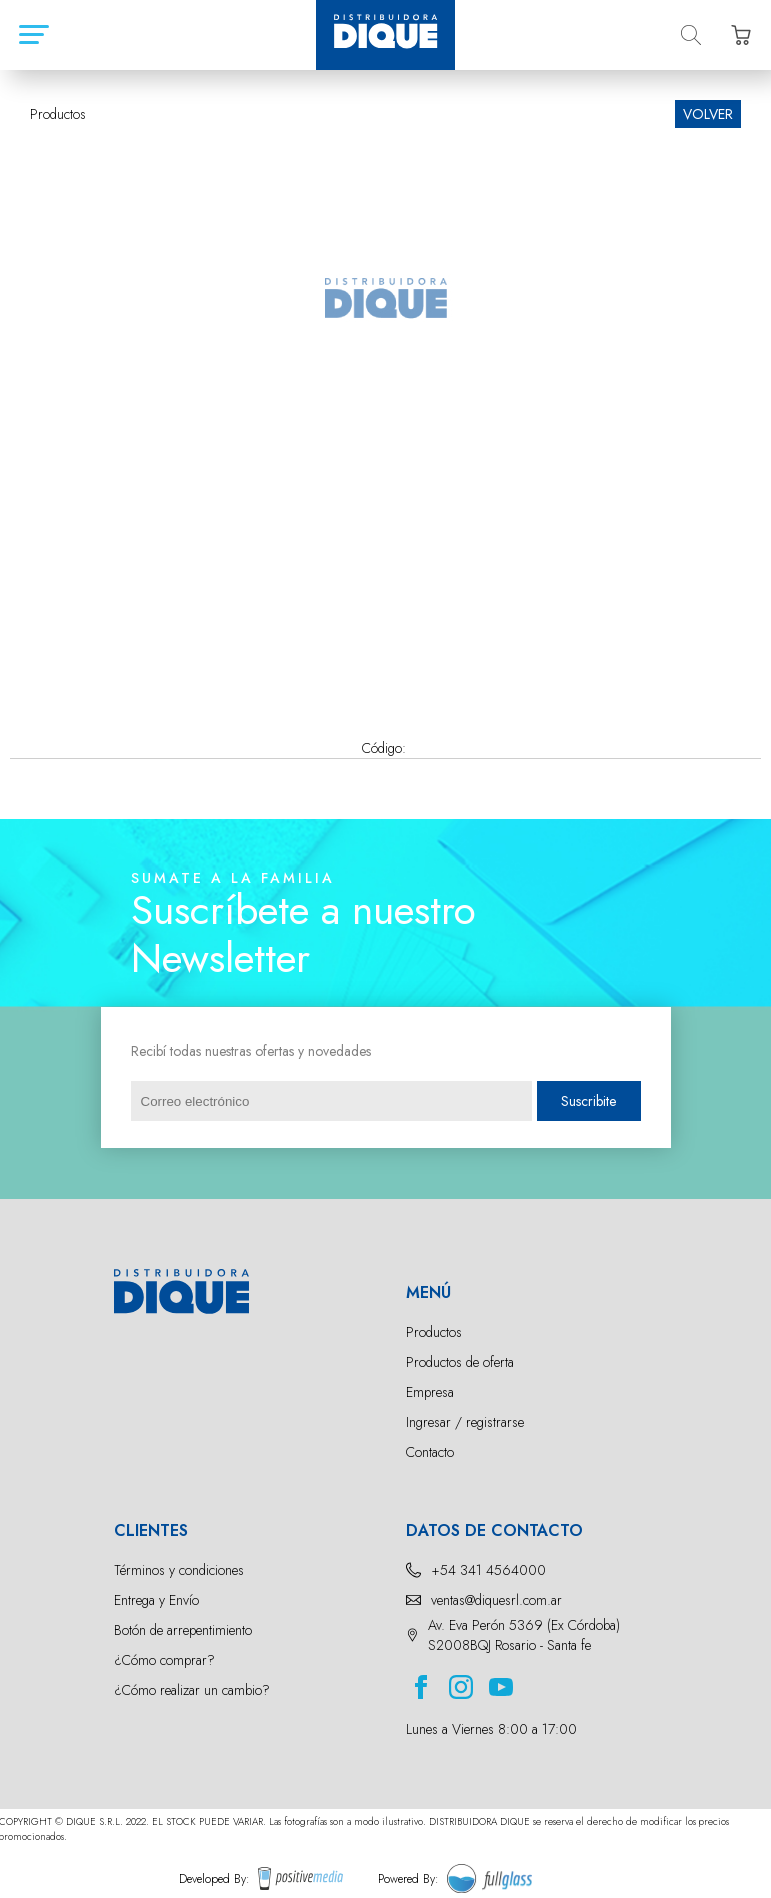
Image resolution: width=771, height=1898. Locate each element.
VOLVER (708, 114)
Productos (434, 1332)
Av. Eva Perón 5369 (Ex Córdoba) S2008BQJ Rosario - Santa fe (524, 1635)
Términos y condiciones (179, 1570)
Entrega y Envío (156, 1600)
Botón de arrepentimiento (183, 1630)
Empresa (430, 1392)
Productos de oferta (460, 1362)
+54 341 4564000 (488, 1570)
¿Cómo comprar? (164, 1660)
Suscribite (588, 1101)
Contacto (430, 1452)
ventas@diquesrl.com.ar (496, 1600)
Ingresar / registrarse (465, 1422)
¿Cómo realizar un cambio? (192, 1690)
